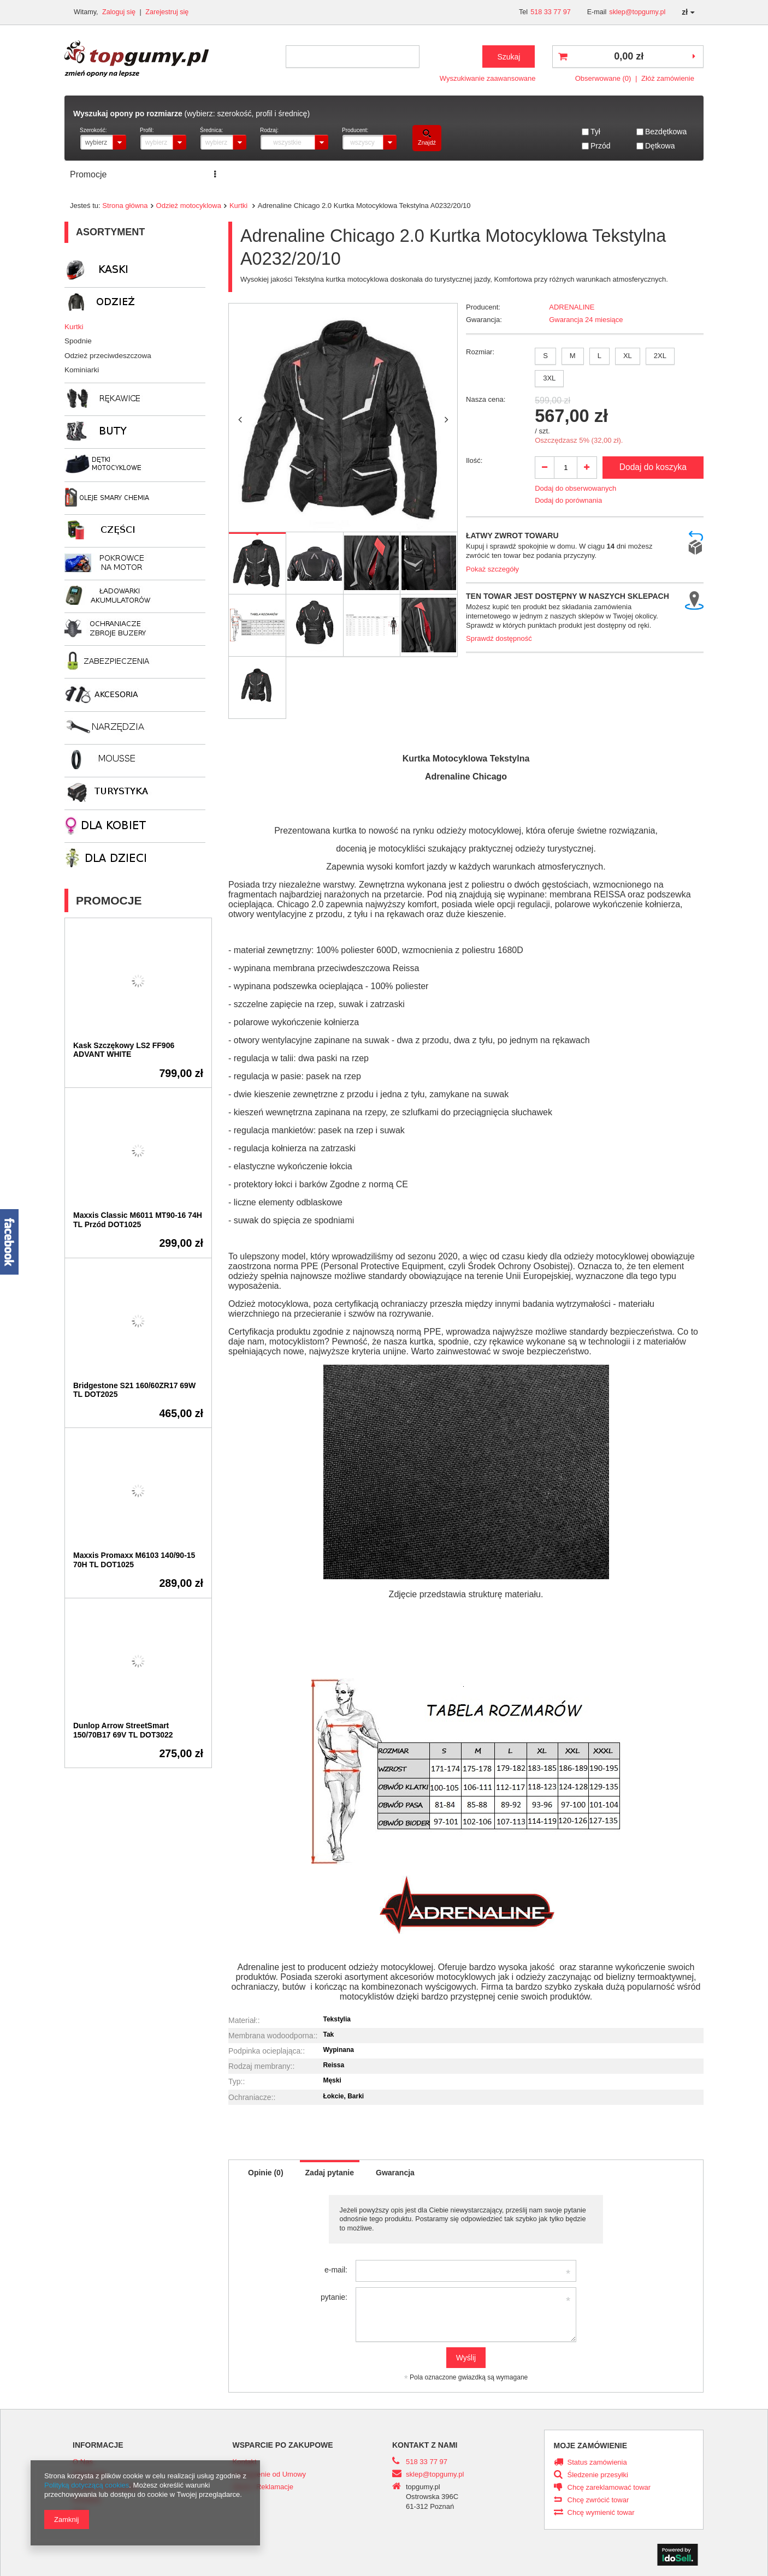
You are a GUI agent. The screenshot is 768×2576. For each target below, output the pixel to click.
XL (627, 356)
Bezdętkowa (666, 131)
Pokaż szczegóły (492, 569)
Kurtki (239, 205)
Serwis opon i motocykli (168, 174)
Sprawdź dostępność (499, 638)
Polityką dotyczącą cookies (86, 2485)
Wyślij (466, 2357)
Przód (600, 145)
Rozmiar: (480, 352)
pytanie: (334, 2297)
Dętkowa (660, 145)
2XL (660, 356)
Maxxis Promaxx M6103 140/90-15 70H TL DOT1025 (134, 1560)
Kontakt (425, 174)
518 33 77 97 (550, 12)
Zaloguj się (119, 12)
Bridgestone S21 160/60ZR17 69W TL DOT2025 (134, 1390)
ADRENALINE (571, 307)
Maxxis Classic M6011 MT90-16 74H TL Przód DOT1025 (137, 1220)
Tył (595, 131)
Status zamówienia (597, 2462)
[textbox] (353, 56)
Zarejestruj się (166, 12)
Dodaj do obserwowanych (575, 488)
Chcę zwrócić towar (598, 2500)
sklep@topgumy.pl (637, 12)
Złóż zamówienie (667, 78)
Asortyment (110, 232)
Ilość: (474, 460)
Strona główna (124, 205)
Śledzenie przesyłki (598, 2475)
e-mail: (335, 2269)
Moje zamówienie (591, 2445)
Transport (375, 174)
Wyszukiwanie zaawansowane (488, 78)
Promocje (88, 174)
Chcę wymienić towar (601, 2512)
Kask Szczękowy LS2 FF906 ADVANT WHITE (123, 1050)
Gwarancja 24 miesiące (586, 320)
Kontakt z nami (425, 2445)
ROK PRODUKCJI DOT (502, 174)
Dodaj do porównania (568, 500)
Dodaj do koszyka (653, 467)
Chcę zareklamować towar (609, 2487)
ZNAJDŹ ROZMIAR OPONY (285, 174)
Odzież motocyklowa (188, 205)
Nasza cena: (485, 399)
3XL (549, 378)
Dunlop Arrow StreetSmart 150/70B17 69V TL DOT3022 (123, 1730)
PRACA (580, 174)
